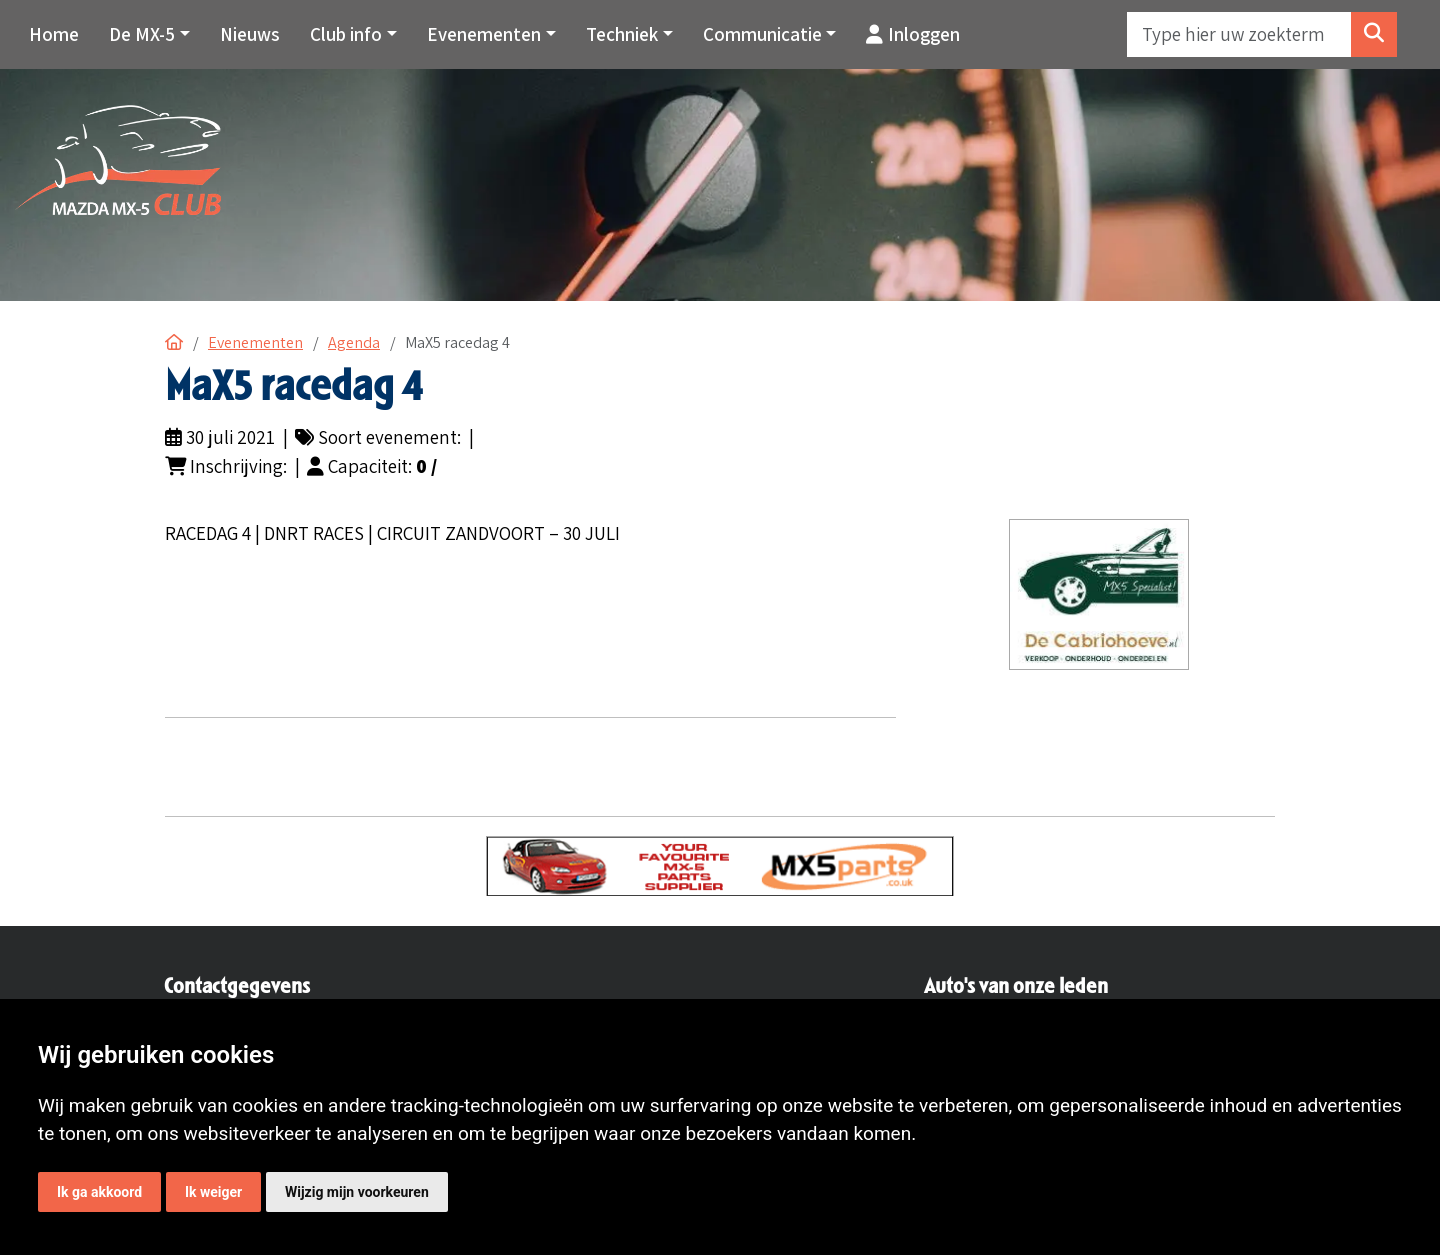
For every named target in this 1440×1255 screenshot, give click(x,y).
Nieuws (250, 34)
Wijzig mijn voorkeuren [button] (357, 1192)
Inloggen (913, 34)
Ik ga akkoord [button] (99, 1192)
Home (54, 34)
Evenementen (255, 342)
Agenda (354, 342)
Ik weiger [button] (213, 1192)
